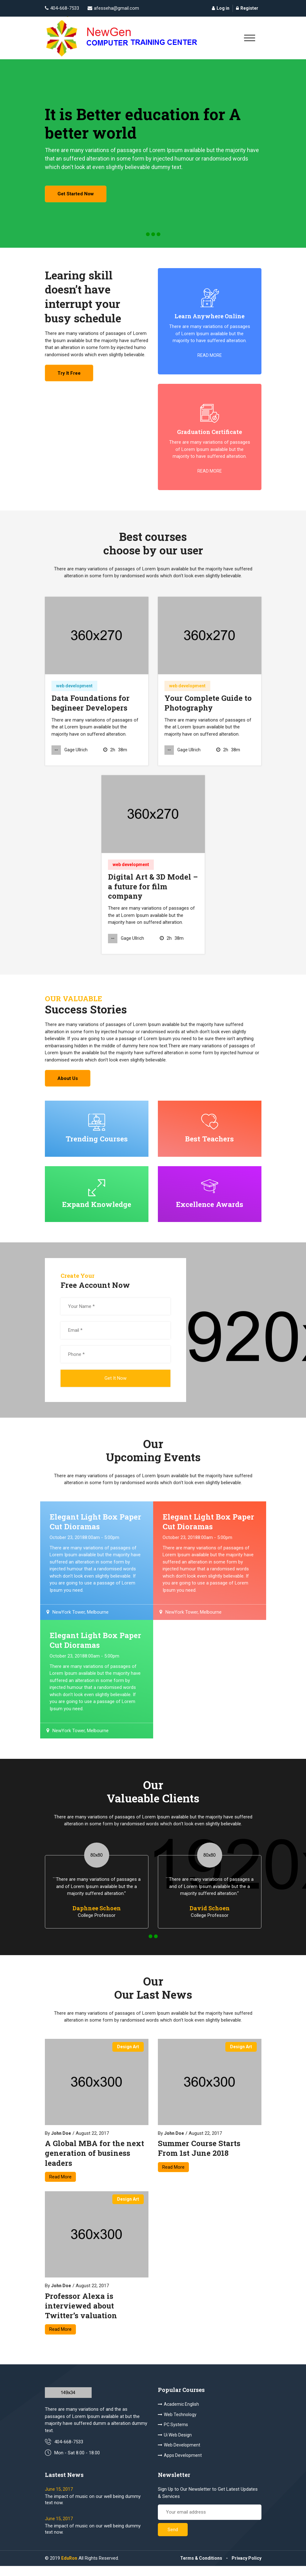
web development (74, 689)
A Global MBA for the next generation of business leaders (94, 2162)
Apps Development (180, 2464)
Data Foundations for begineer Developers (90, 707)
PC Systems (173, 2433)
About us (69, 1084)
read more (209, 358)
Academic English (178, 2413)
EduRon (69, 2568)
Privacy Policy (246, 2568)
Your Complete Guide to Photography (208, 707)
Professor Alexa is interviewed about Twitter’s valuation (81, 2314)
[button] (148, 238)
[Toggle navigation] (249, 38)
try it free (71, 378)
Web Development (179, 2454)
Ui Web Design (175, 2443)
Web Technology (177, 2423)
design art (128, 2055)
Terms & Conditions (201, 2568)
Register (247, 8)
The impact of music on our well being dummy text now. (93, 2509)
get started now (77, 197)
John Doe (61, 2141)
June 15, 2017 (59, 2499)
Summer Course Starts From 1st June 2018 (199, 2157)
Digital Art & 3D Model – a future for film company (153, 891)
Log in (220, 8)
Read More (60, 2185)
